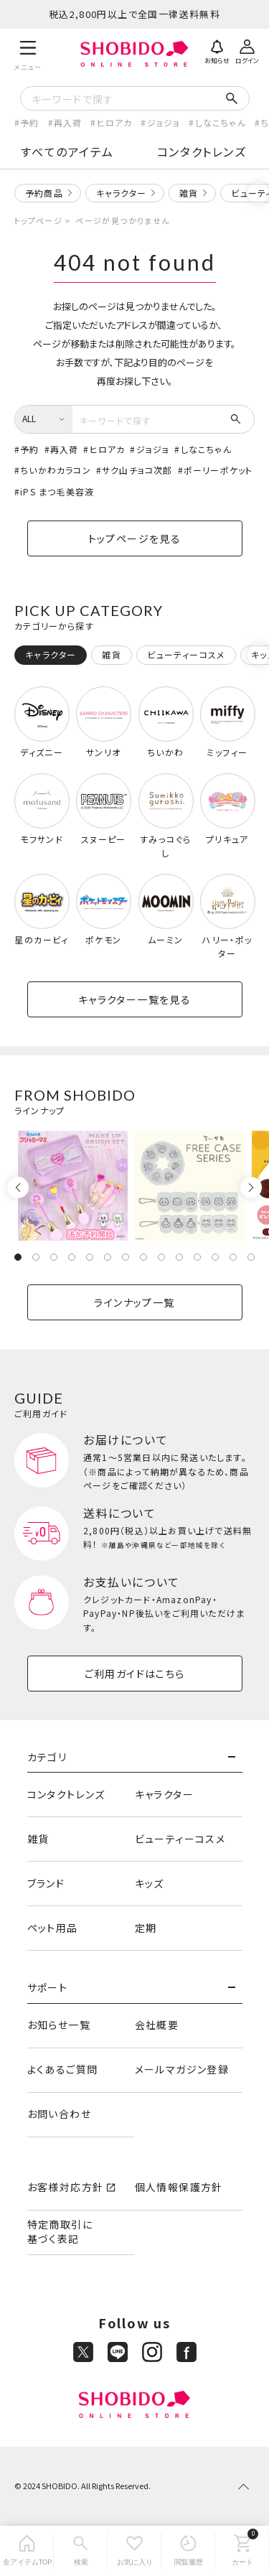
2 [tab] (35, 1257)
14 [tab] (251, 1257)
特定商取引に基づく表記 (60, 2231)
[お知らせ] (217, 50)
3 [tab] (53, 1257)
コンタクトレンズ (202, 151)
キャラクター (121, 193)
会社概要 (157, 2024)
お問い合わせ (59, 2113)
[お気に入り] (134, 2551)
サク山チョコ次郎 (137, 470)
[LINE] (118, 2352)
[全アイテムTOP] (27, 2551)
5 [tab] (89, 1257)
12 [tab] (215, 1257)
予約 (29, 122)
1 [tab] (18, 1257)
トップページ (38, 220)
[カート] (242, 2551)
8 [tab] (143, 1257)
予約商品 (44, 193)
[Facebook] (186, 2352)
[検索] (81, 2551)
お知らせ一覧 (58, 2024)
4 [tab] (71, 1257)
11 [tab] (197, 1257)
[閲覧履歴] (188, 2551)
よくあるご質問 (62, 2069)
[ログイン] (247, 50)
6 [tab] (107, 1257)
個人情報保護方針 (179, 2187)
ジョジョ (164, 122)
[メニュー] (28, 53)
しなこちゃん (220, 122)
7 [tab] (125, 1257)
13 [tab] (233, 1257)
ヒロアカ (115, 122)
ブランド (46, 1883)
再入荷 (68, 122)
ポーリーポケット (218, 470)
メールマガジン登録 (182, 2069)
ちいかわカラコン (55, 470)
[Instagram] (152, 2352)
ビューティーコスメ (180, 1838)
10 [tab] (179, 1257)
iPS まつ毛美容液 (57, 491)
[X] (83, 2352)
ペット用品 (52, 1928)
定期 (146, 1928)
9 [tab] (161, 1257)
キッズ (149, 1883)
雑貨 (188, 193)
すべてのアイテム (67, 151)
